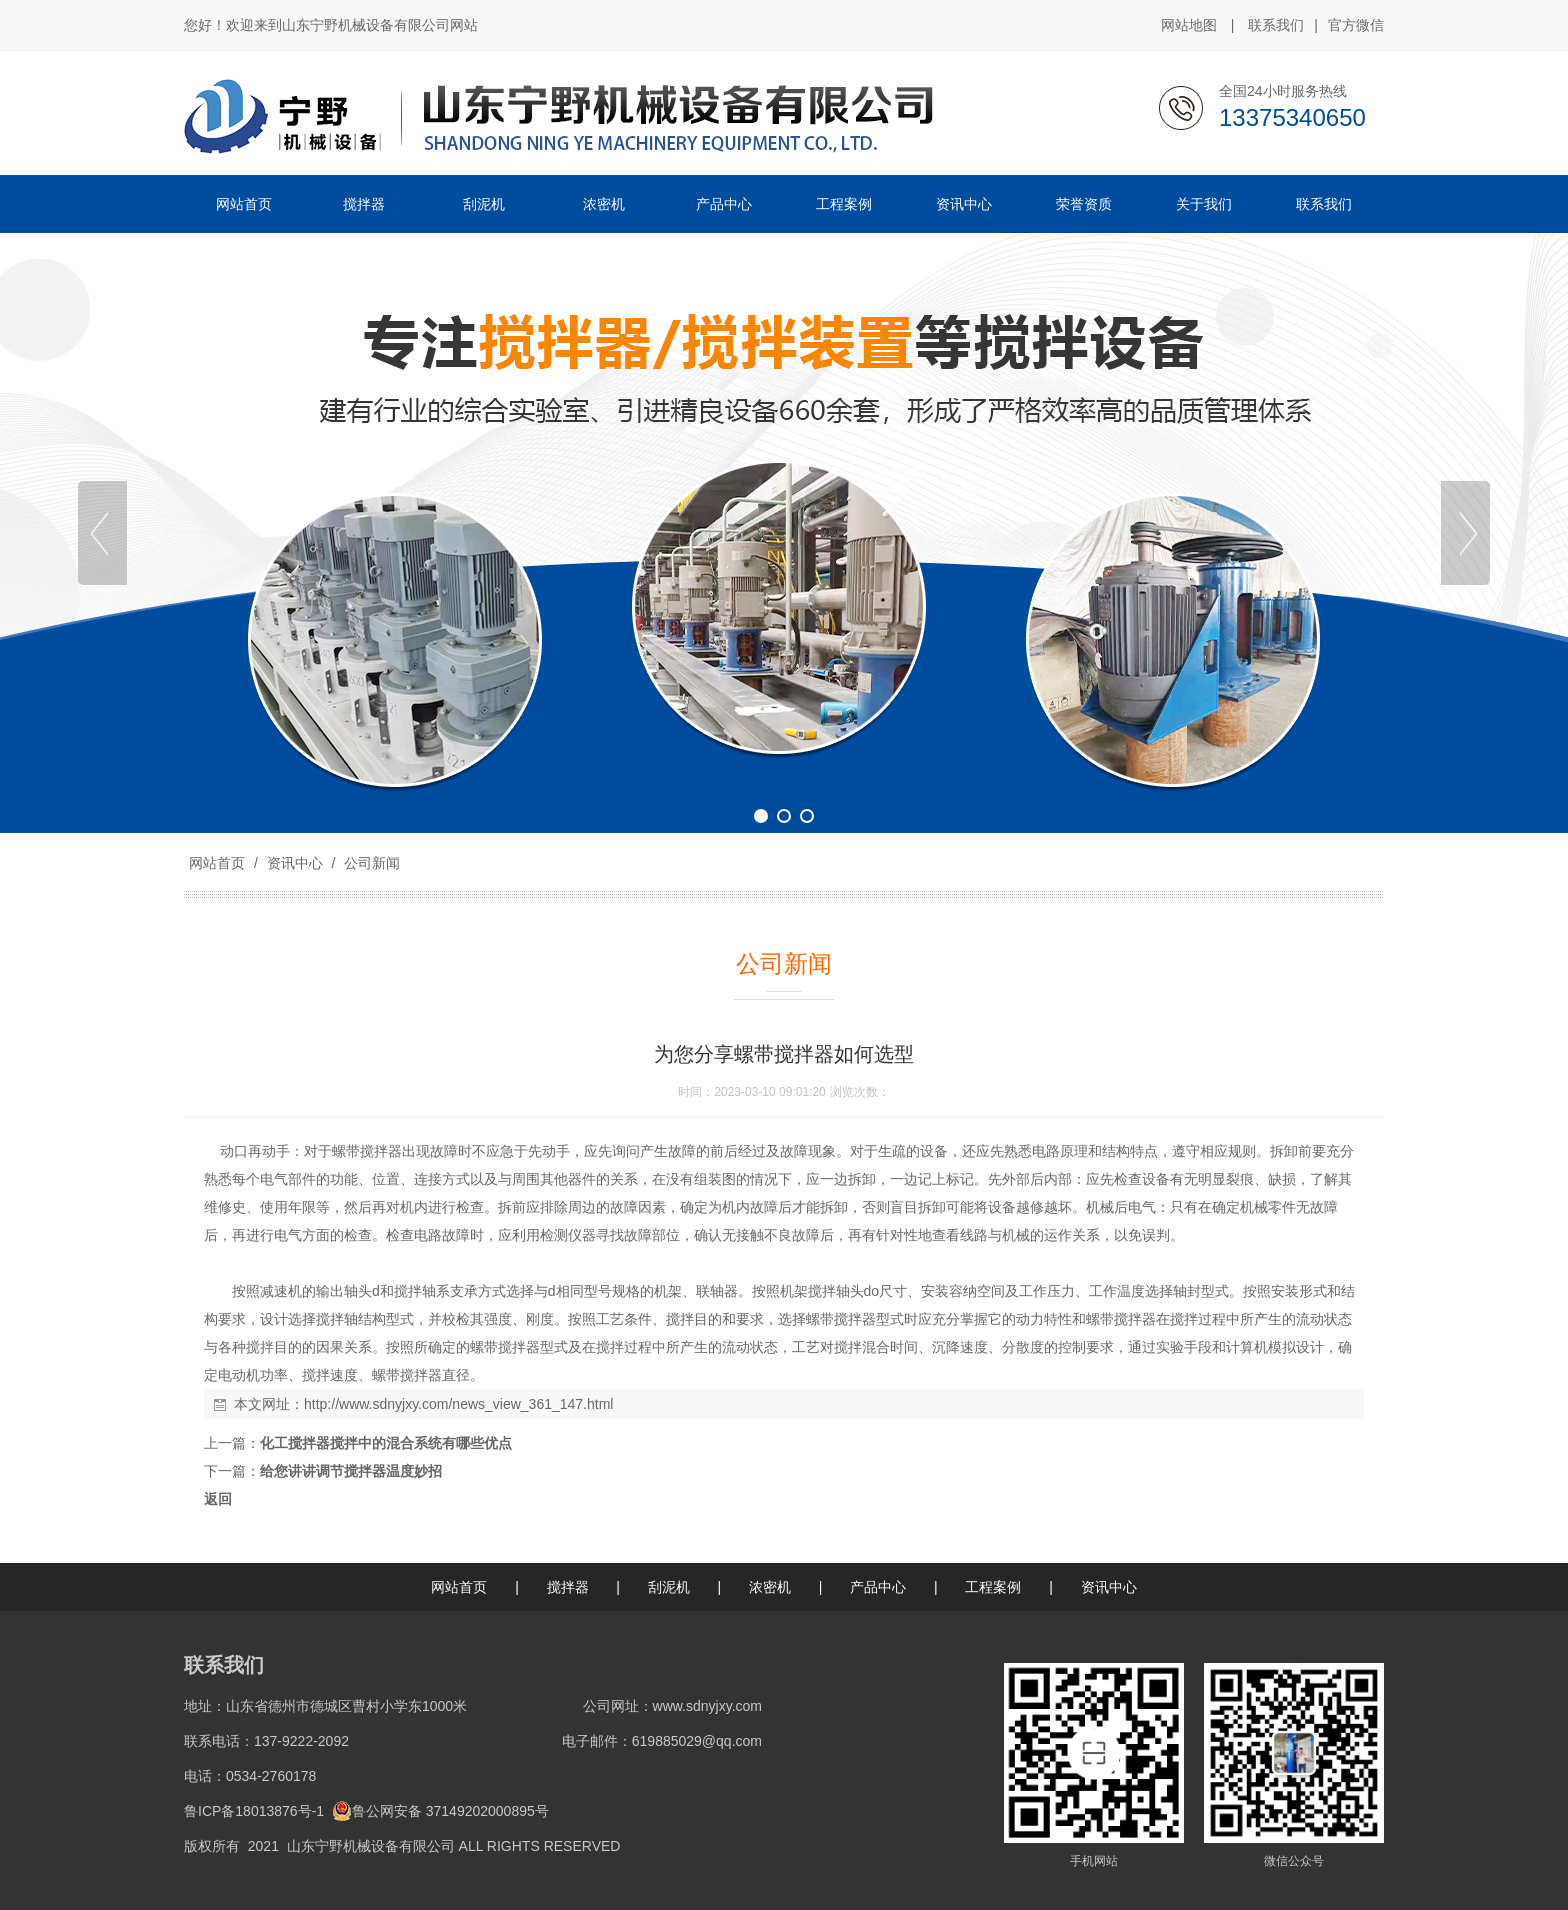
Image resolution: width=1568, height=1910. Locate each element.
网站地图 (1189, 25)
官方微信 (1356, 26)
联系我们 (1276, 25)
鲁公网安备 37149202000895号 (440, 1811)
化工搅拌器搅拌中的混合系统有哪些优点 (386, 1443)
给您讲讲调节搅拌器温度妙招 (351, 1471)
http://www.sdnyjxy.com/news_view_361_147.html (458, 1404)
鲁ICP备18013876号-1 (254, 1811)
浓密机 (770, 1587)
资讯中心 (295, 863)
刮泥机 (669, 1587)
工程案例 (993, 1587)
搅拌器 (568, 1587)
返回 (218, 1499)
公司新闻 (370, 863)
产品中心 (878, 1587)
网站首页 (217, 863)
